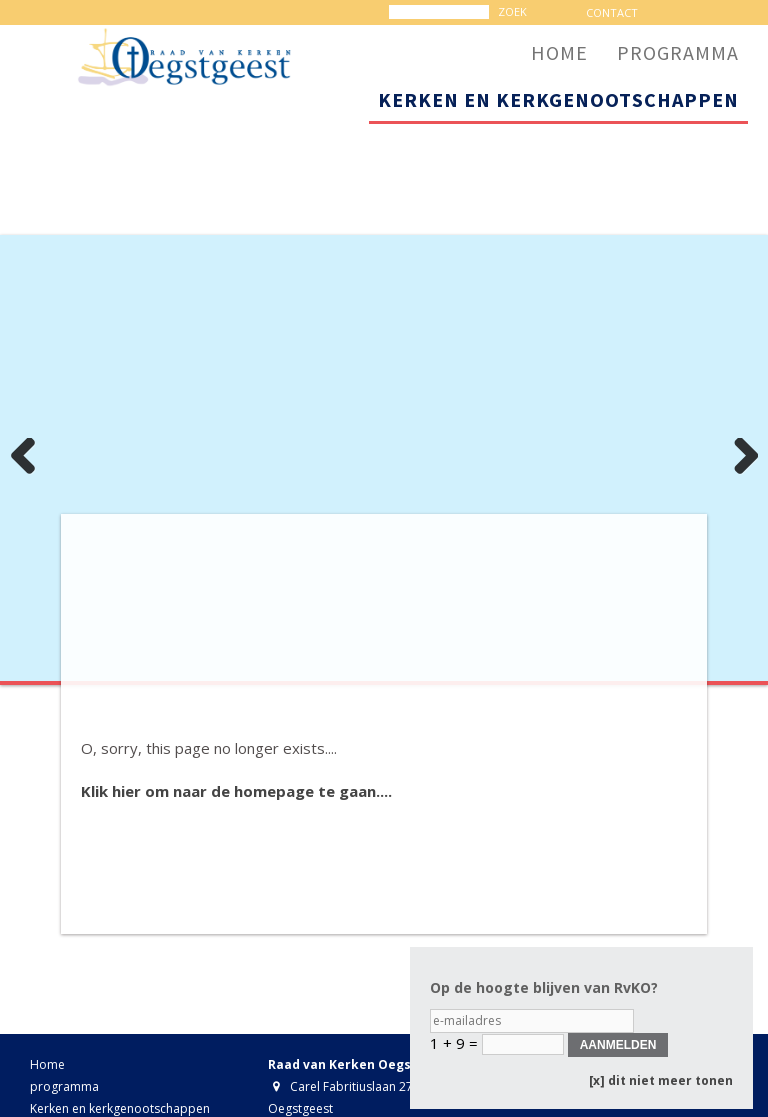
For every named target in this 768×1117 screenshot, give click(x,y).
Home (47, 1064)
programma (64, 1086)
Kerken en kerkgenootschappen (120, 1108)
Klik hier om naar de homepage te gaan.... (236, 791)
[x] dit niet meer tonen (661, 1080)
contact (612, 12)
